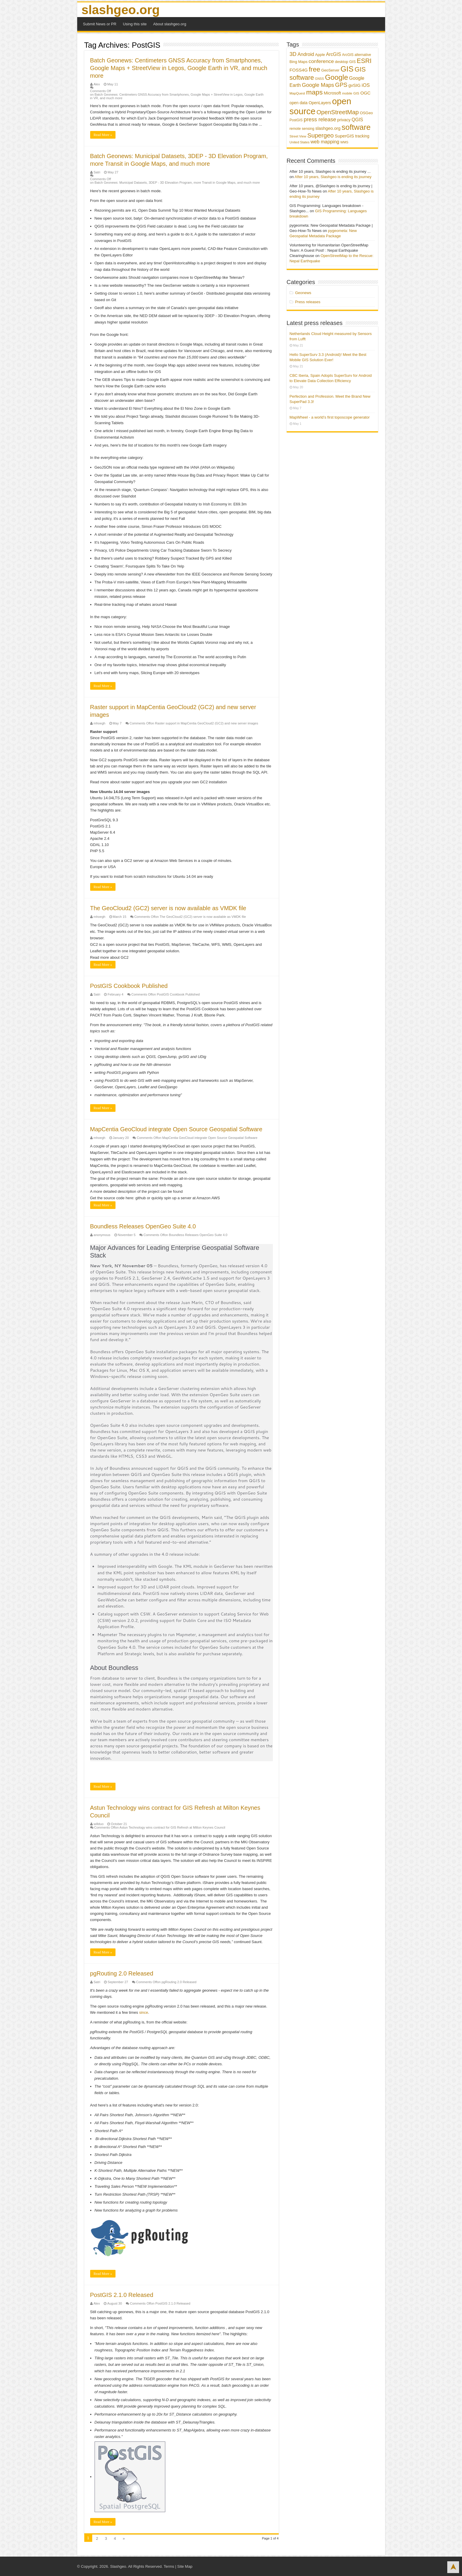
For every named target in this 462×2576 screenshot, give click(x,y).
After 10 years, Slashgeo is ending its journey (333, 177)
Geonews (303, 293)
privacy (344, 119)
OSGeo (366, 113)
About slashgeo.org (169, 24)
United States (300, 142)
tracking (362, 136)
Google (336, 77)
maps (314, 92)
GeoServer (330, 70)
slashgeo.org (121, 10)
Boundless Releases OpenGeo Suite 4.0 (143, 1226)
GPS (341, 85)
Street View (298, 136)
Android (306, 54)
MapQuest (297, 93)
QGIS (357, 119)
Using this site (135, 24)
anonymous (102, 1235)
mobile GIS (350, 93)
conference (321, 61)
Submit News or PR (99, 24)
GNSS (319, 78)
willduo (99, 1824)
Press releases (307, 302)
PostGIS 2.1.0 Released (122, 2295)
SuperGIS (344, 135)
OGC (365, 92)
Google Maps (318, 85)
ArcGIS (333, 54)
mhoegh (99, 723)
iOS (366, 85)
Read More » (103, 135)
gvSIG (355, 85)
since (143, 2012)
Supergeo (320, 135)
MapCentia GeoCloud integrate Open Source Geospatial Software (176, 1129)
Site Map (184, 2566)
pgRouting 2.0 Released (122, 1973)
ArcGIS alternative (356, 55)
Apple (320, 54)
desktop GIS (345, 61)
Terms (169, 2566)
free (314, 69)
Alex (97, 84)
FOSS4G (299, 69)
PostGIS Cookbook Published (129, 986)
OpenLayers (319, 102)
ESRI (364, 60)
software (355, 127)
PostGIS (296, 120)
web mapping (325, 141)
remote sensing (302, 129)
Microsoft (332, 93)
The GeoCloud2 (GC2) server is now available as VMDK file (168, 908)
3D (293, 54)
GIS (347, 69)
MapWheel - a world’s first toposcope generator (330, 417)
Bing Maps (299, 61)
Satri (97, 172)
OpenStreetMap (337, 112)
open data (299, 103)
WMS (344, 142)
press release (320, 119)
